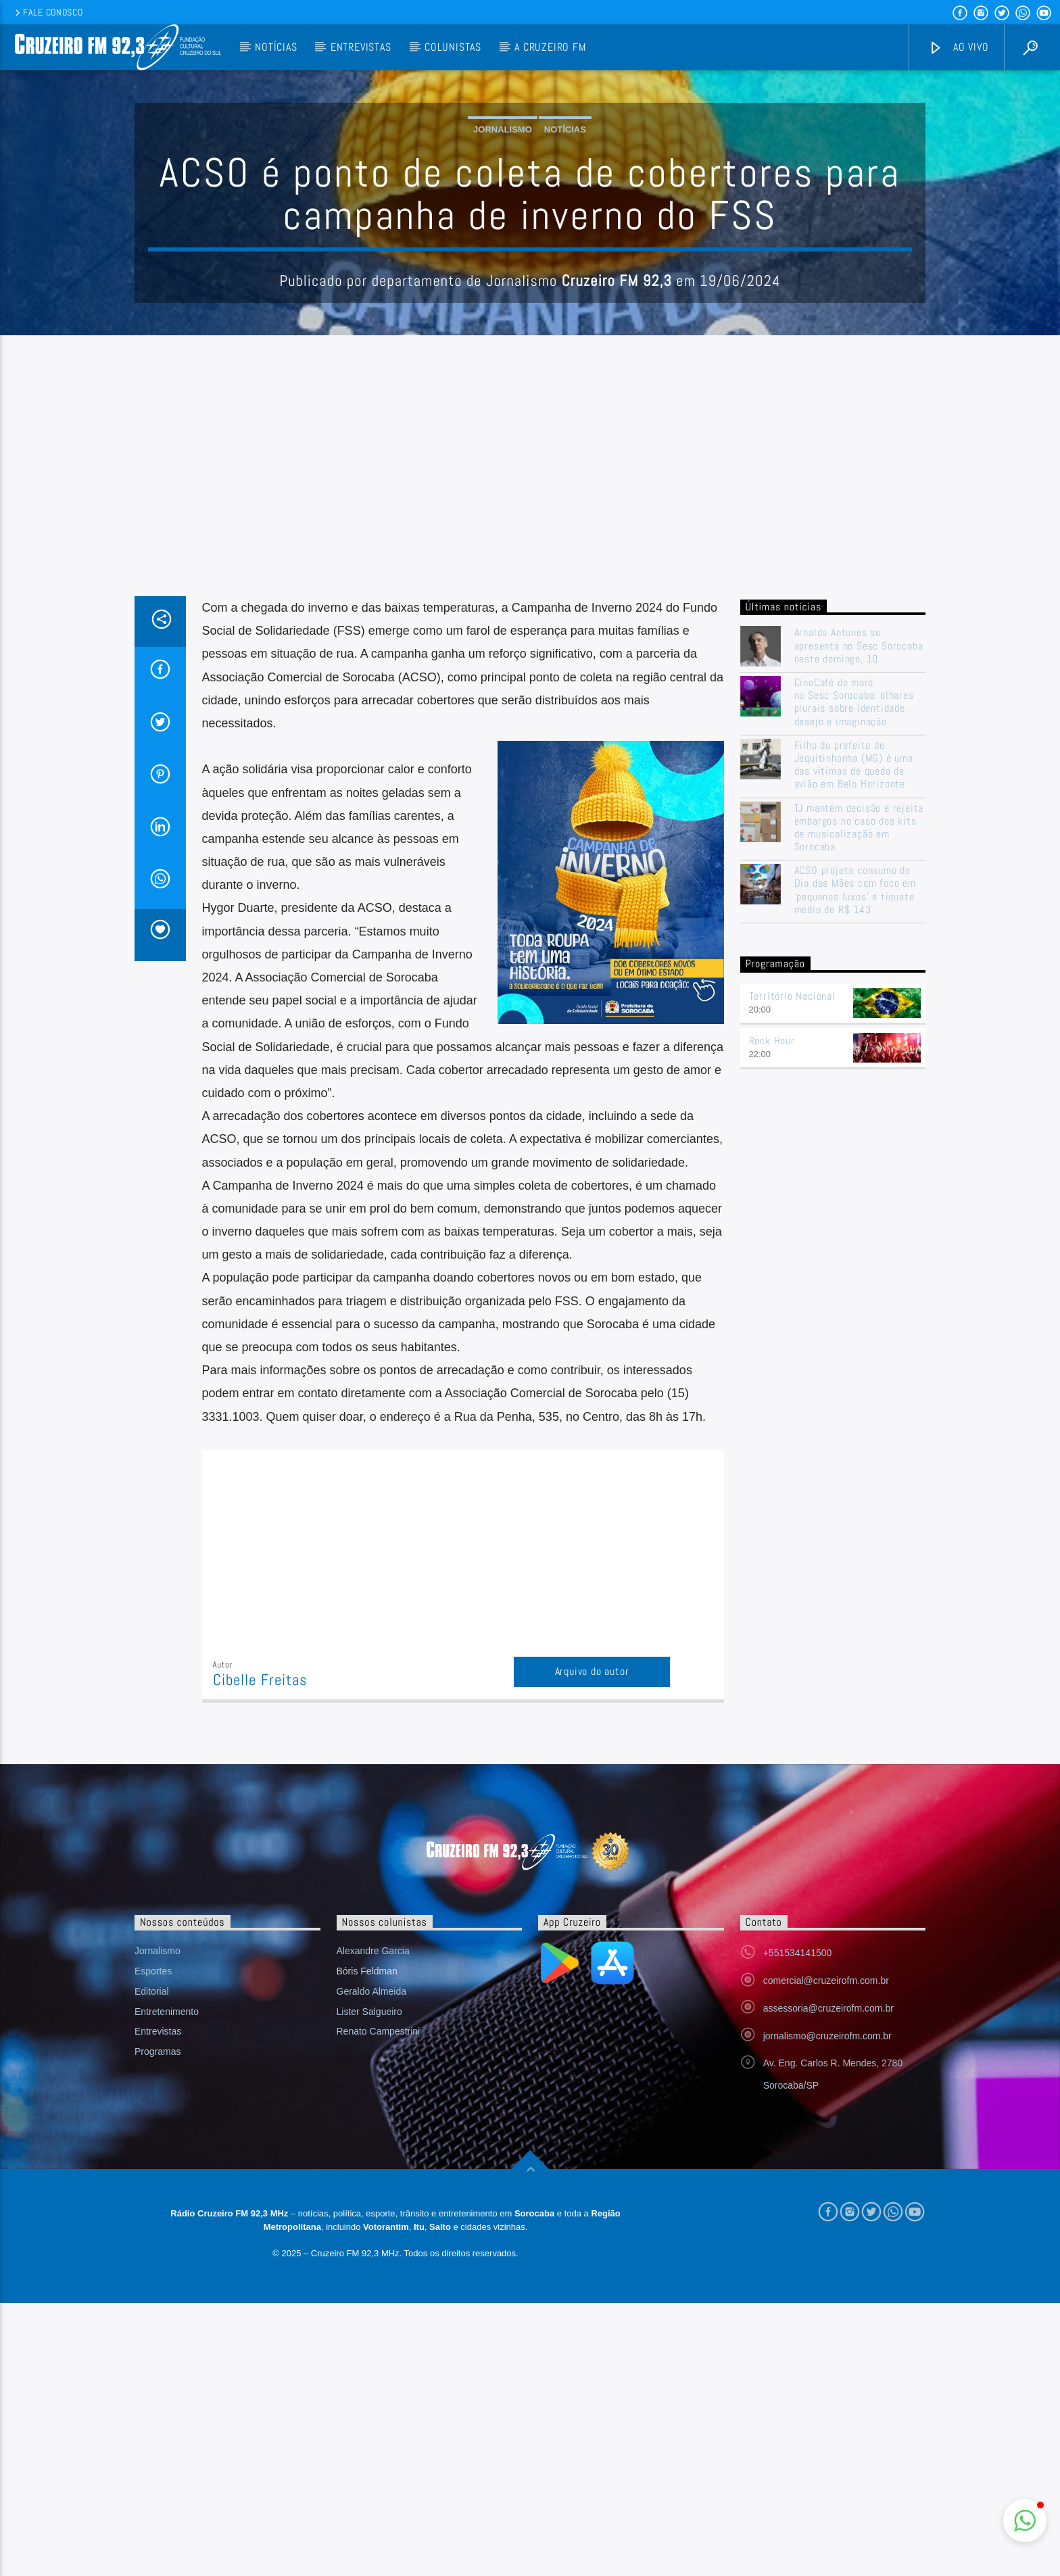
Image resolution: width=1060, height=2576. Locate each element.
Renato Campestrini (378, 2304)
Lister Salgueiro (369, 2284)
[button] (1024, 2520)
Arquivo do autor (592, 1944)
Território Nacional (792, 1269)
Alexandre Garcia (373, 2223)
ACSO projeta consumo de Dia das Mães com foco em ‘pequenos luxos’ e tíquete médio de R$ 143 (855, 1163)
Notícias (276, 47)
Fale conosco (47, 12)
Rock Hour (772, 1314)
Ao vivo (958, 47)
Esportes (153, 2244)
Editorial (152, 2264)
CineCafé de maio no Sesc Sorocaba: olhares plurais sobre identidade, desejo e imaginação (854, 975)
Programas (157, 2324)
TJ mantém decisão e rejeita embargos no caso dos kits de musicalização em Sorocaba (859, 1101)
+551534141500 (797, 2225)
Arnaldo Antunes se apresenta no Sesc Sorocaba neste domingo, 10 (858, 918)
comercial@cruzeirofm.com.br (826, 2253)
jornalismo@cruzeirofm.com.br (827, 2309)
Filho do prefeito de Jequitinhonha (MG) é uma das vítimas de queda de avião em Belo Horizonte (853, 1038)
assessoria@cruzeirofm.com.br (828, 2281)
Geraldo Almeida (372, 2264)
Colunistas (453, 47)
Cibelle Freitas (260, 1953)
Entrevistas (361, 47)
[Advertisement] (530, 767)
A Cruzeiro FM (549, 47)
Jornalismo (502, 266)
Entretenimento (167, 2284)
